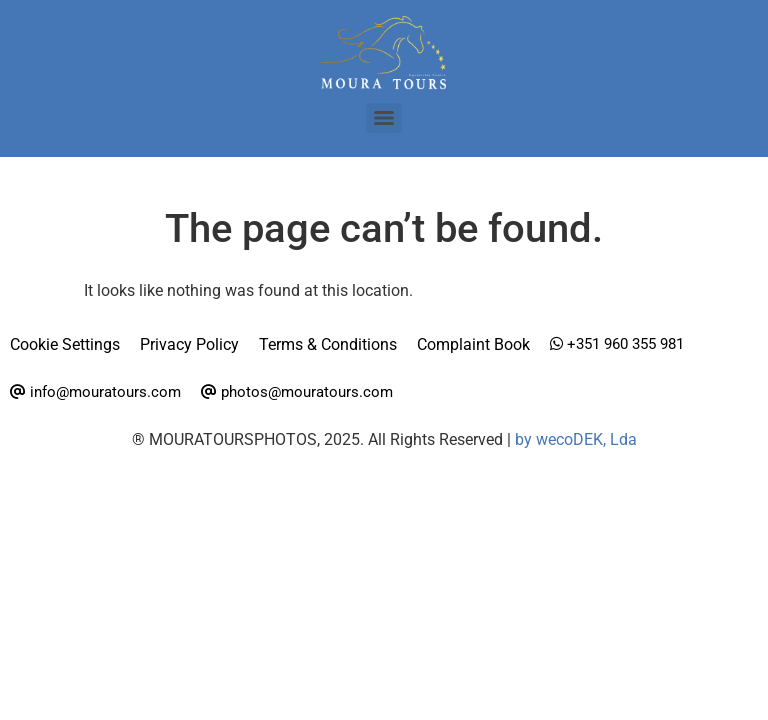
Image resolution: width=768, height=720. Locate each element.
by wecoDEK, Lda (576, 439)
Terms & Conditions (328, 344)
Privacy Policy (189, 344)
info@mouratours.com (95, 392)
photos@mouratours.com (297, 392)
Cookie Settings (65, 344)
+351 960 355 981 (617, 344)
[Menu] (384, 118)
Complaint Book (473, 344)
